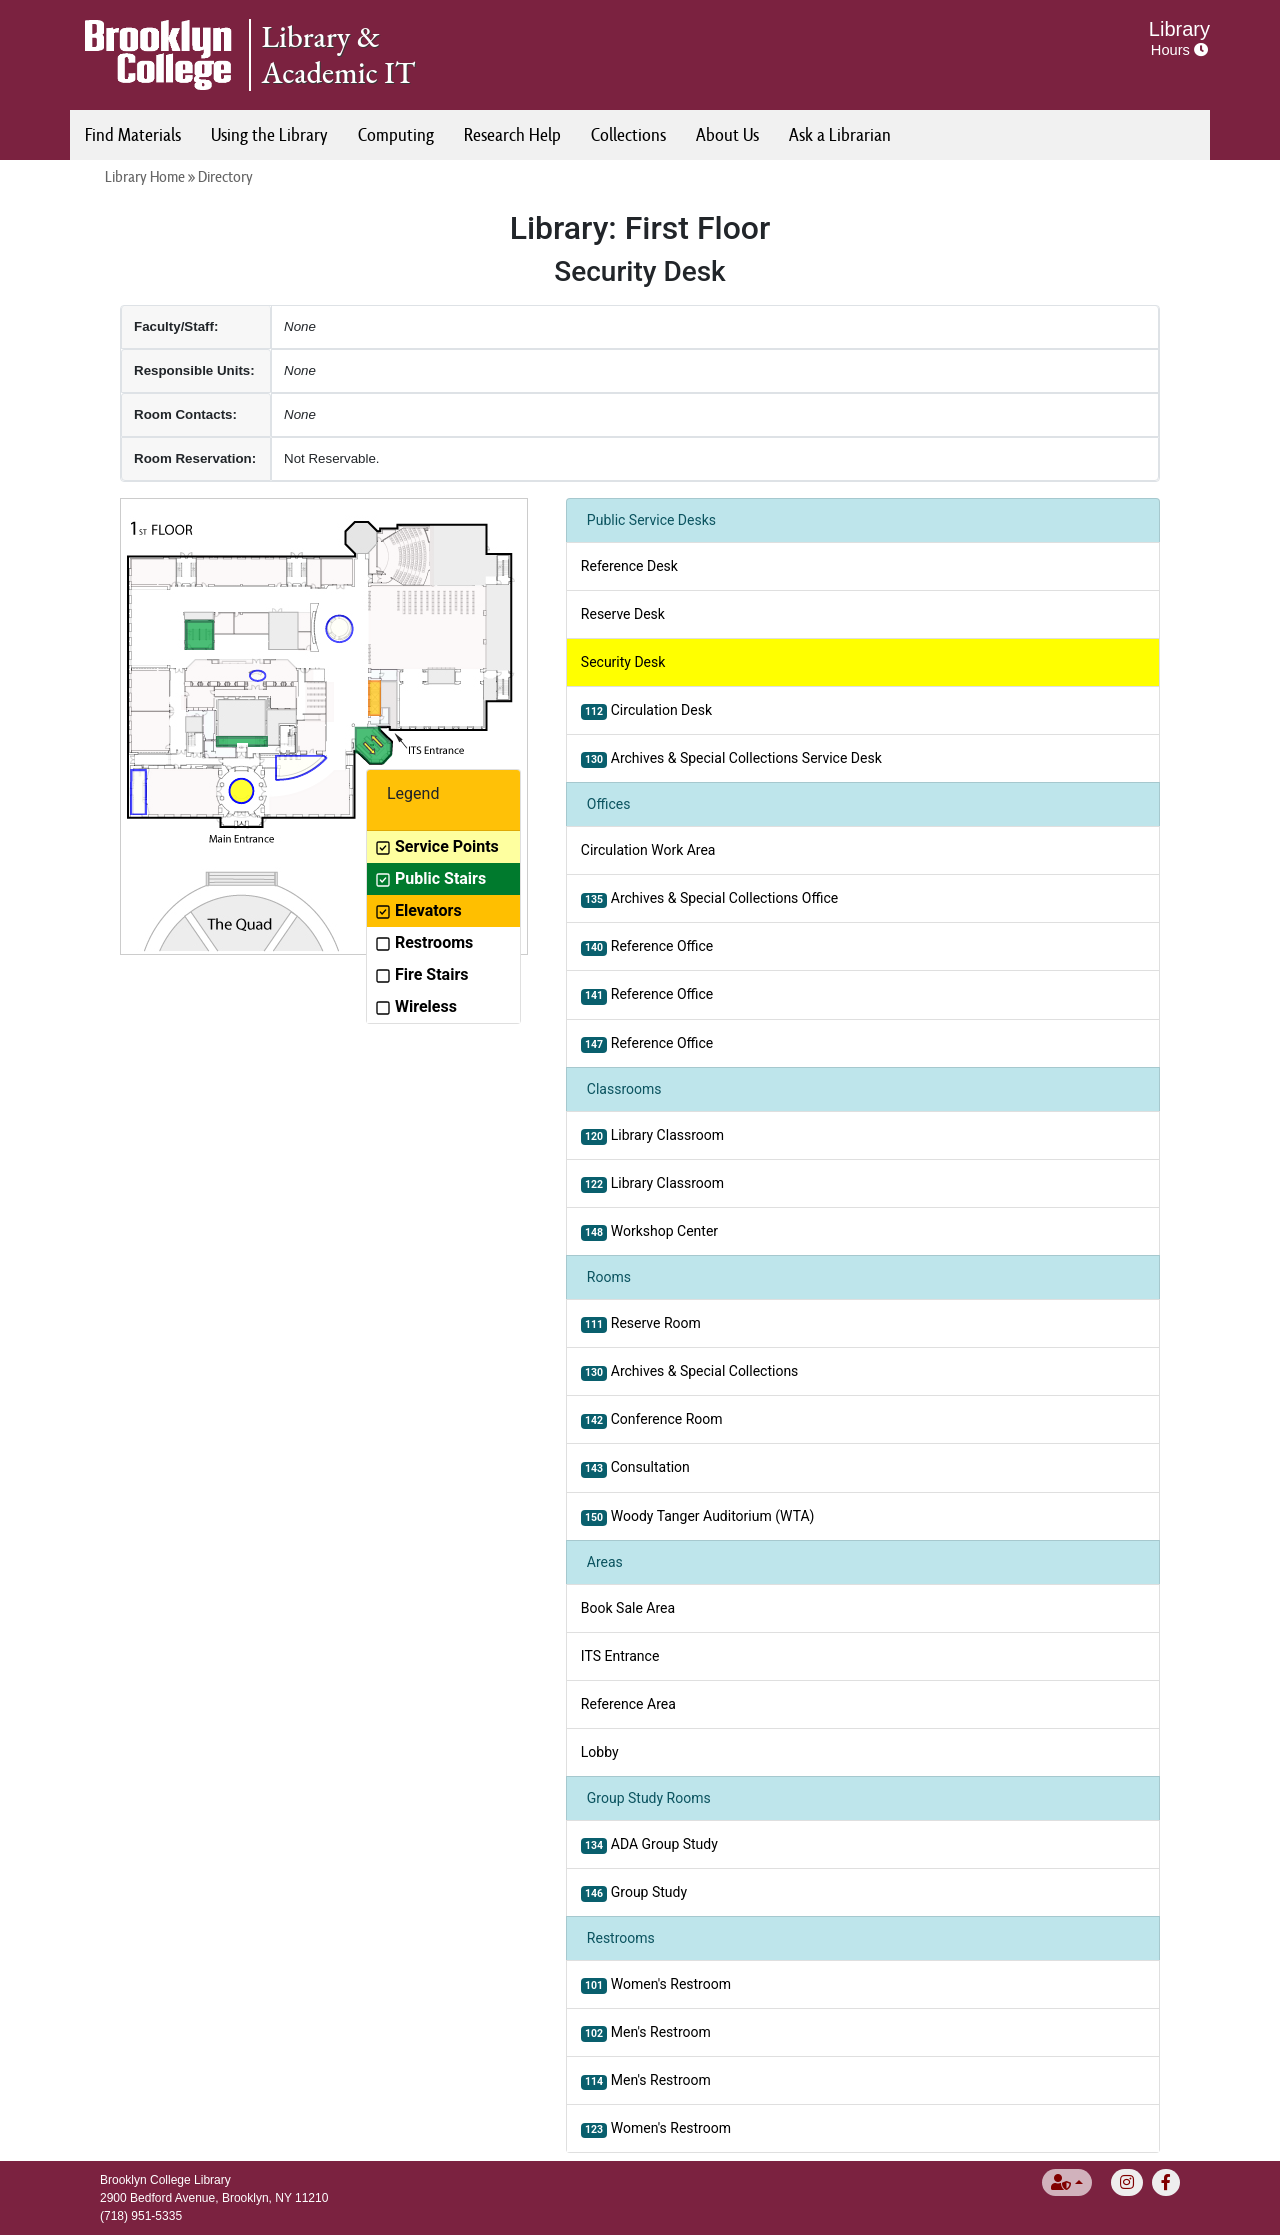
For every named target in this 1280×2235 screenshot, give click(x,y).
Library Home (145, 176)
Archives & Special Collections (690, 1372)
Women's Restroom (656, 1985)
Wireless (416, 1006)
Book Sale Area (628, 1608)
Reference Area (628, 1704)
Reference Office (647, 947)
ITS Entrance (620, 1656)
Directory (225, 176)
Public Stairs (430, 878)
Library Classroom (652, 1136)
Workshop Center (649, 1232)
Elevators (418, 910)
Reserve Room (641, 1324)
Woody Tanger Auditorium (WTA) (698, 1517)
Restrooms (424, 942)
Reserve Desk (623, 614)
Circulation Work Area (648, 850)
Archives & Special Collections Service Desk (731, 759)
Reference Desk (629, 566)
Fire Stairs (421, 974)
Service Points (437, 846)
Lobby (600, 1752)
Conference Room (652, 1420)
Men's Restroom (646, 2033)
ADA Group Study (649, 1845)
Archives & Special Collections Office (709, 899)
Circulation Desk (646, 711)
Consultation (635, 1468)
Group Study (634, 1893)
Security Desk (623, 662)
